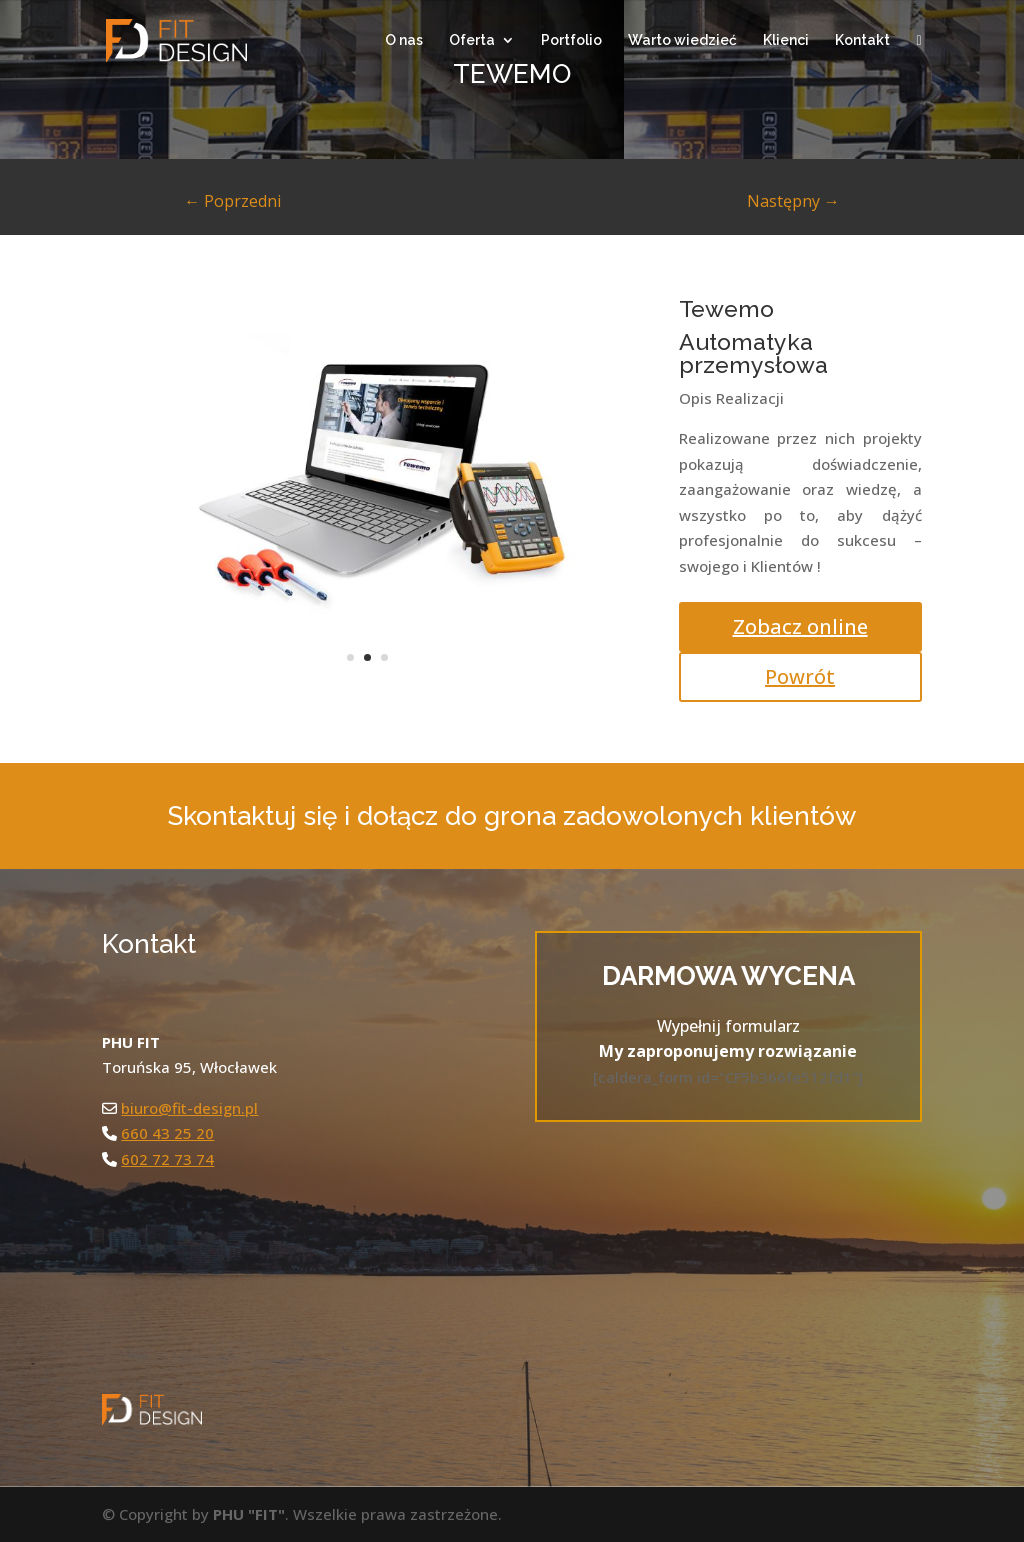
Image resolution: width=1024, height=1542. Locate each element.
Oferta (472, 40)
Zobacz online (800, 626)
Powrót (800, 676)
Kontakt (862, 40)
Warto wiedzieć (682, 40)
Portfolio (571, 40)
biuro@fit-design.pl (189, 1108)
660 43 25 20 (167, 1133)
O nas (404, 40)
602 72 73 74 (167, 1159)
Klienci (786, 40)
